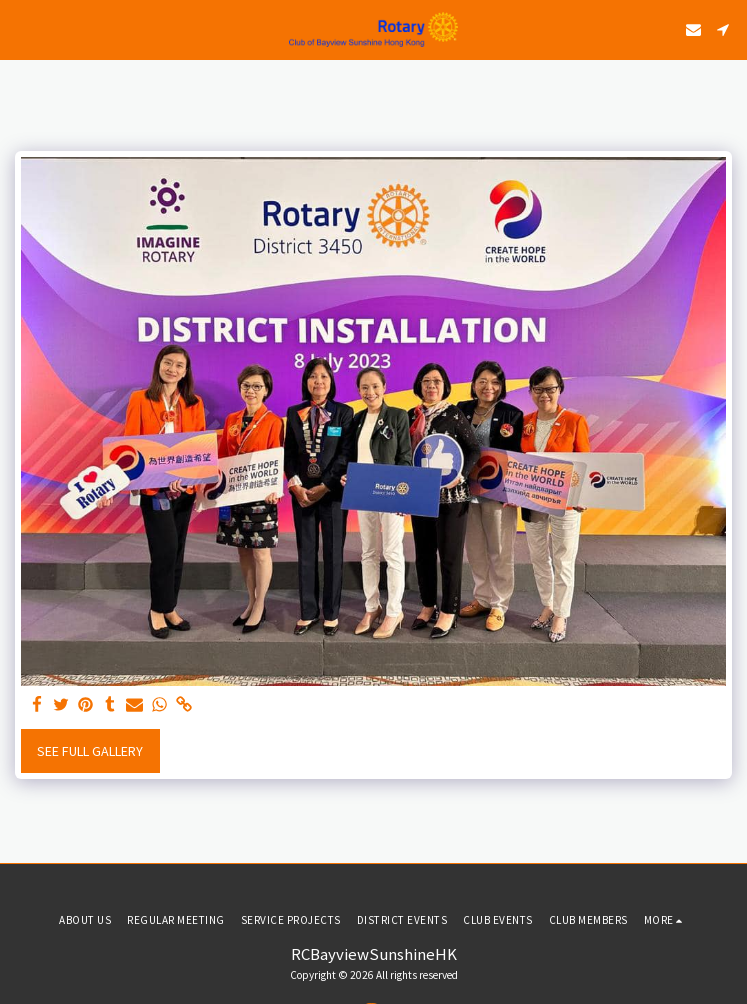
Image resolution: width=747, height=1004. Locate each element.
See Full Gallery (90, 751)
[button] (22, 28)
